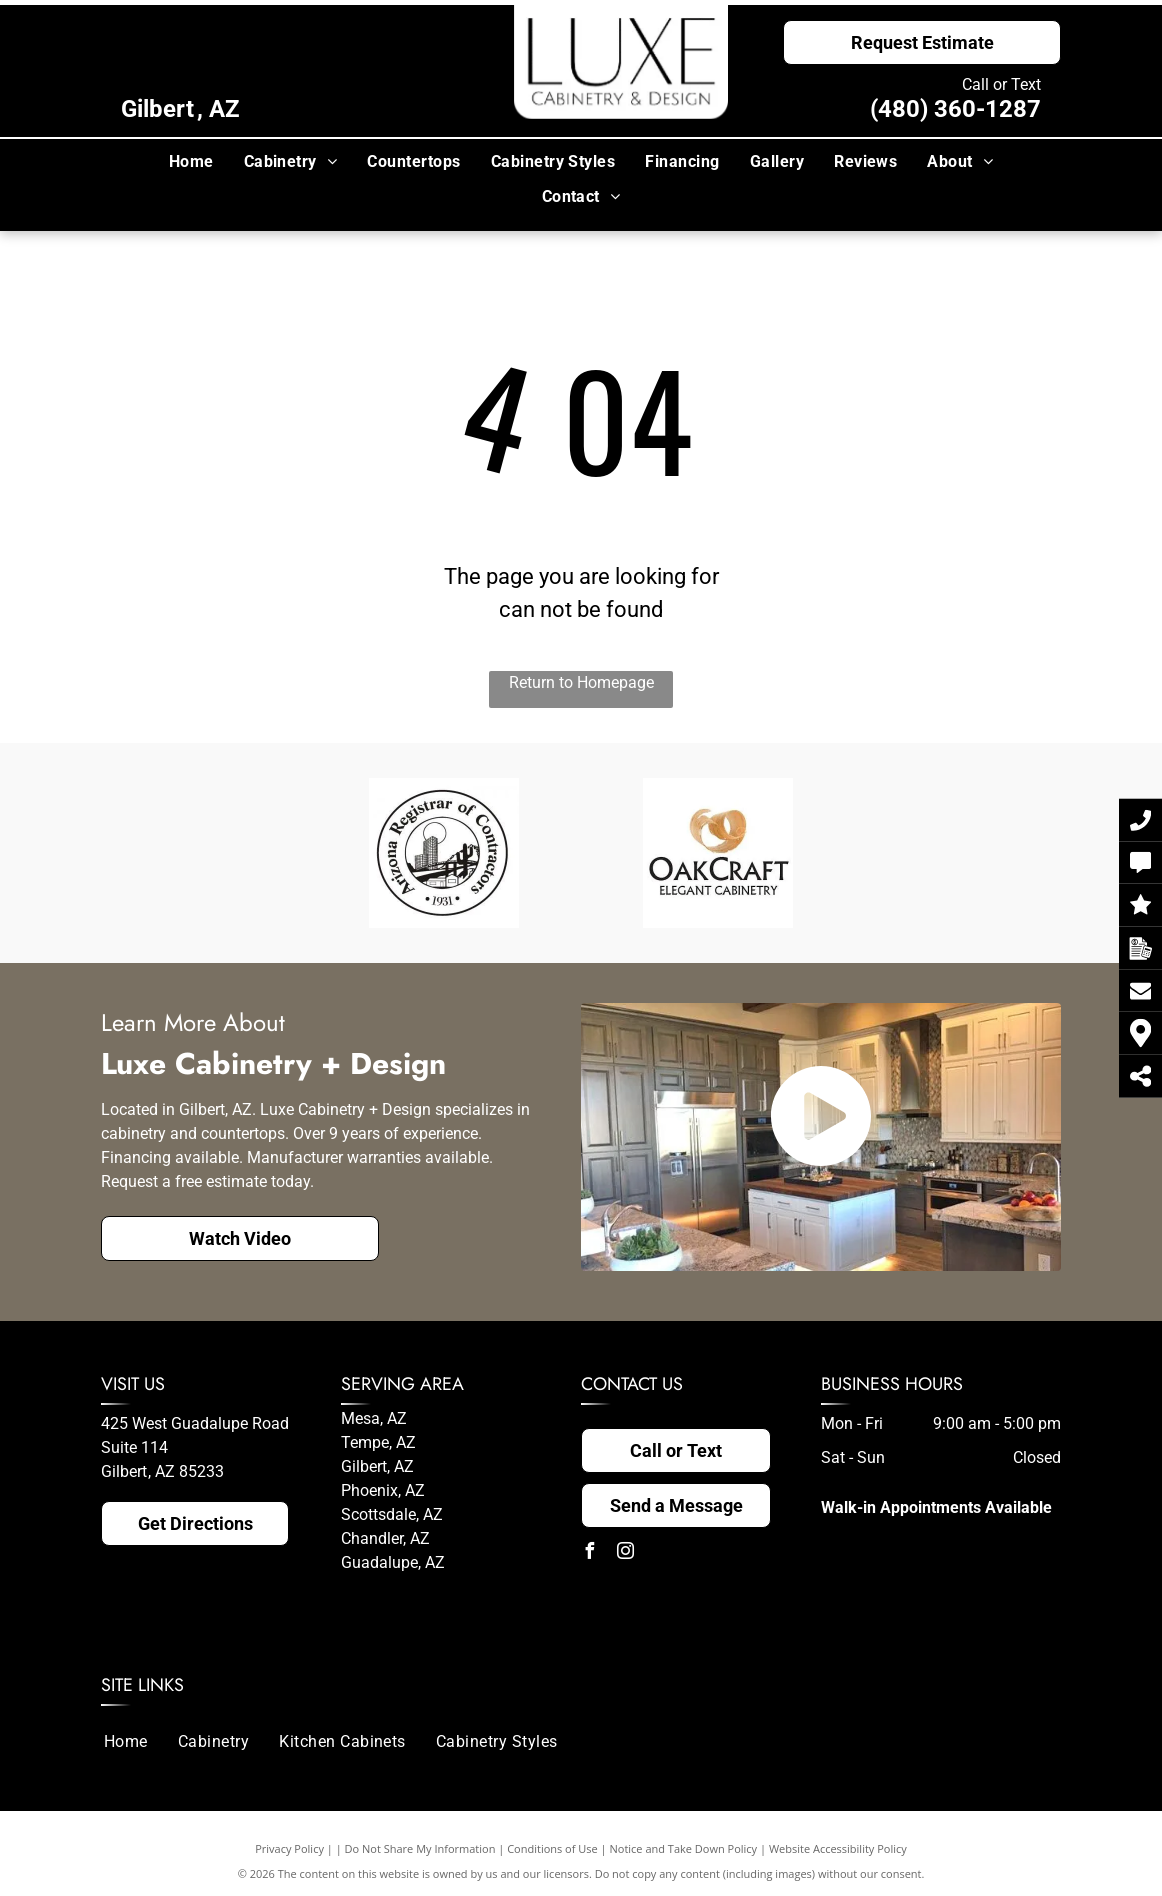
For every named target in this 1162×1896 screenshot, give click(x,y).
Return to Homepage (581, 682)
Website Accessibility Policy (838, 1848)
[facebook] (589, 1553)
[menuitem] (191, 162)
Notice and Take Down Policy (684, 1848)
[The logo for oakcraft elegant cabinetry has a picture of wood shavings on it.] (718, 853)
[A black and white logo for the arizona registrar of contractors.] (444, 853)
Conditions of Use (552, 1848)
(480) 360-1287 (955, 109)
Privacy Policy (289, 1848)
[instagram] (625, 1553)
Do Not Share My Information (420, 1848)
